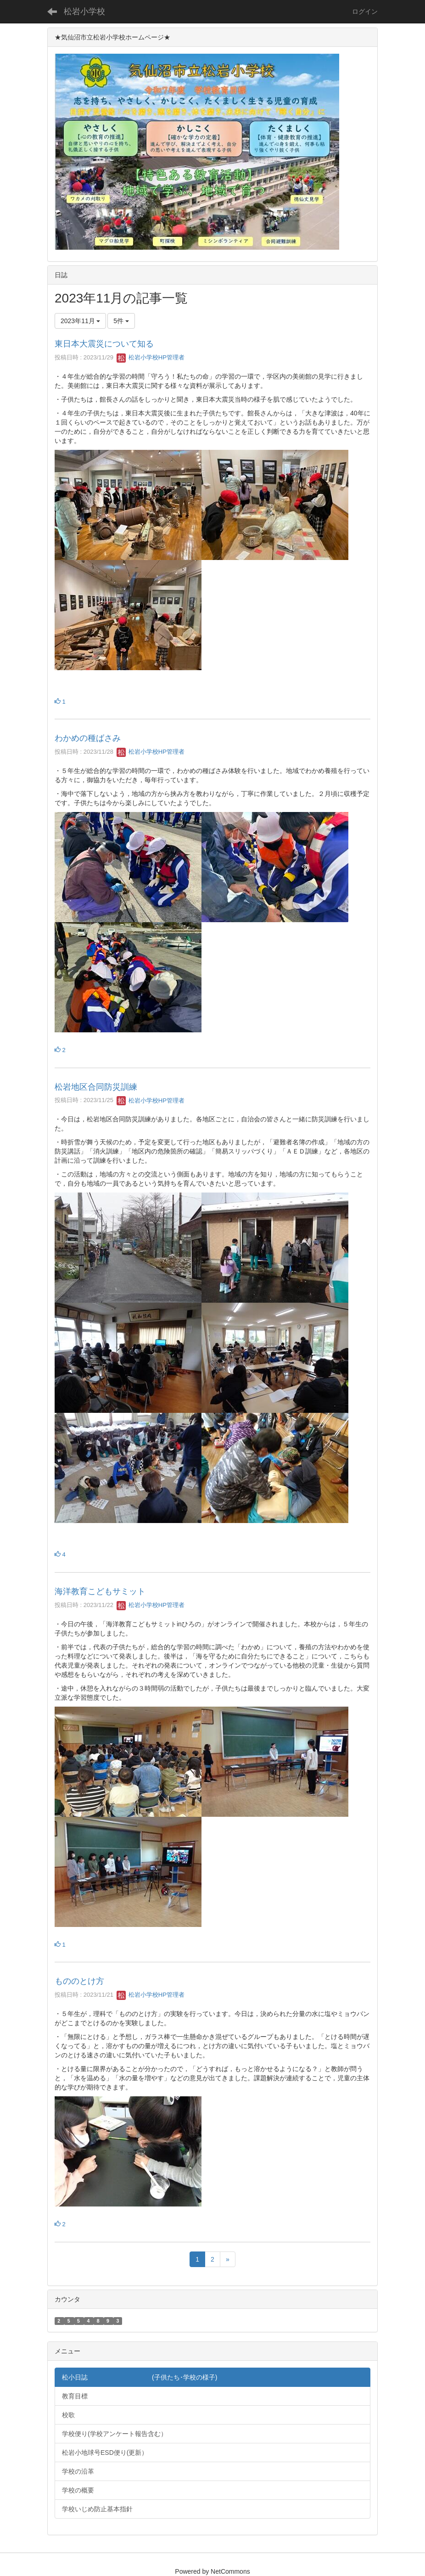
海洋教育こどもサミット (100, 1591)
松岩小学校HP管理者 (151, 357)
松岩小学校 (84, 11)
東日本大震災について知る (104, 343)
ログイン (365, 11)
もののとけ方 (79, 1981)
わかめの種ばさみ (88, 738)
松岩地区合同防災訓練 (96, 1087)
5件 (121, 321)
